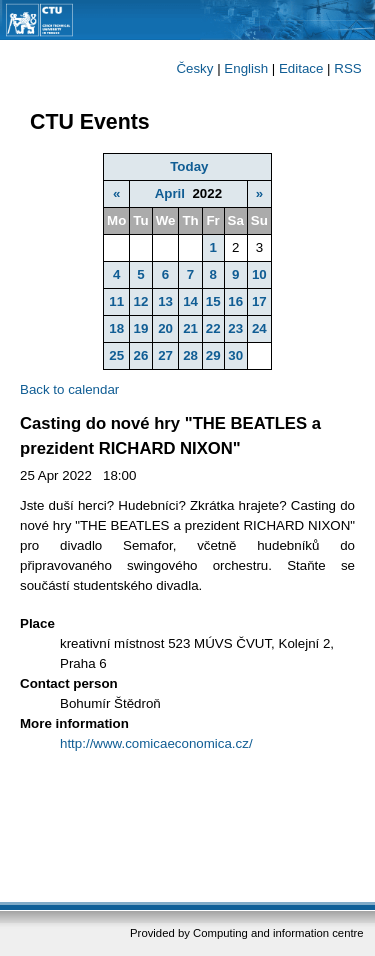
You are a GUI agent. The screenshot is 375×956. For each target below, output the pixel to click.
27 (165, 355)
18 (116, 328)
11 (116, 301)
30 (235, 355)
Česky (194, 68)
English (246, 68)
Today (189, 166)
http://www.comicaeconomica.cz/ (156, 743)
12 (141, 301)
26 (141, 355)
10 (259, 274)
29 (213, 355)
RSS (347, 68)
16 (235, 301)
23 (235, 328)
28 (190, 355)
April (170, 193)
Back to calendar (69, 389)
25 (116, 355)
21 (190, 328)
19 (141, 328)
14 (190, 301)
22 (213, 328)
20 (165, 328)
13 (165, 301)
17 (259, 301)
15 (213, 301)
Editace (301, 68)
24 (259, 328)
